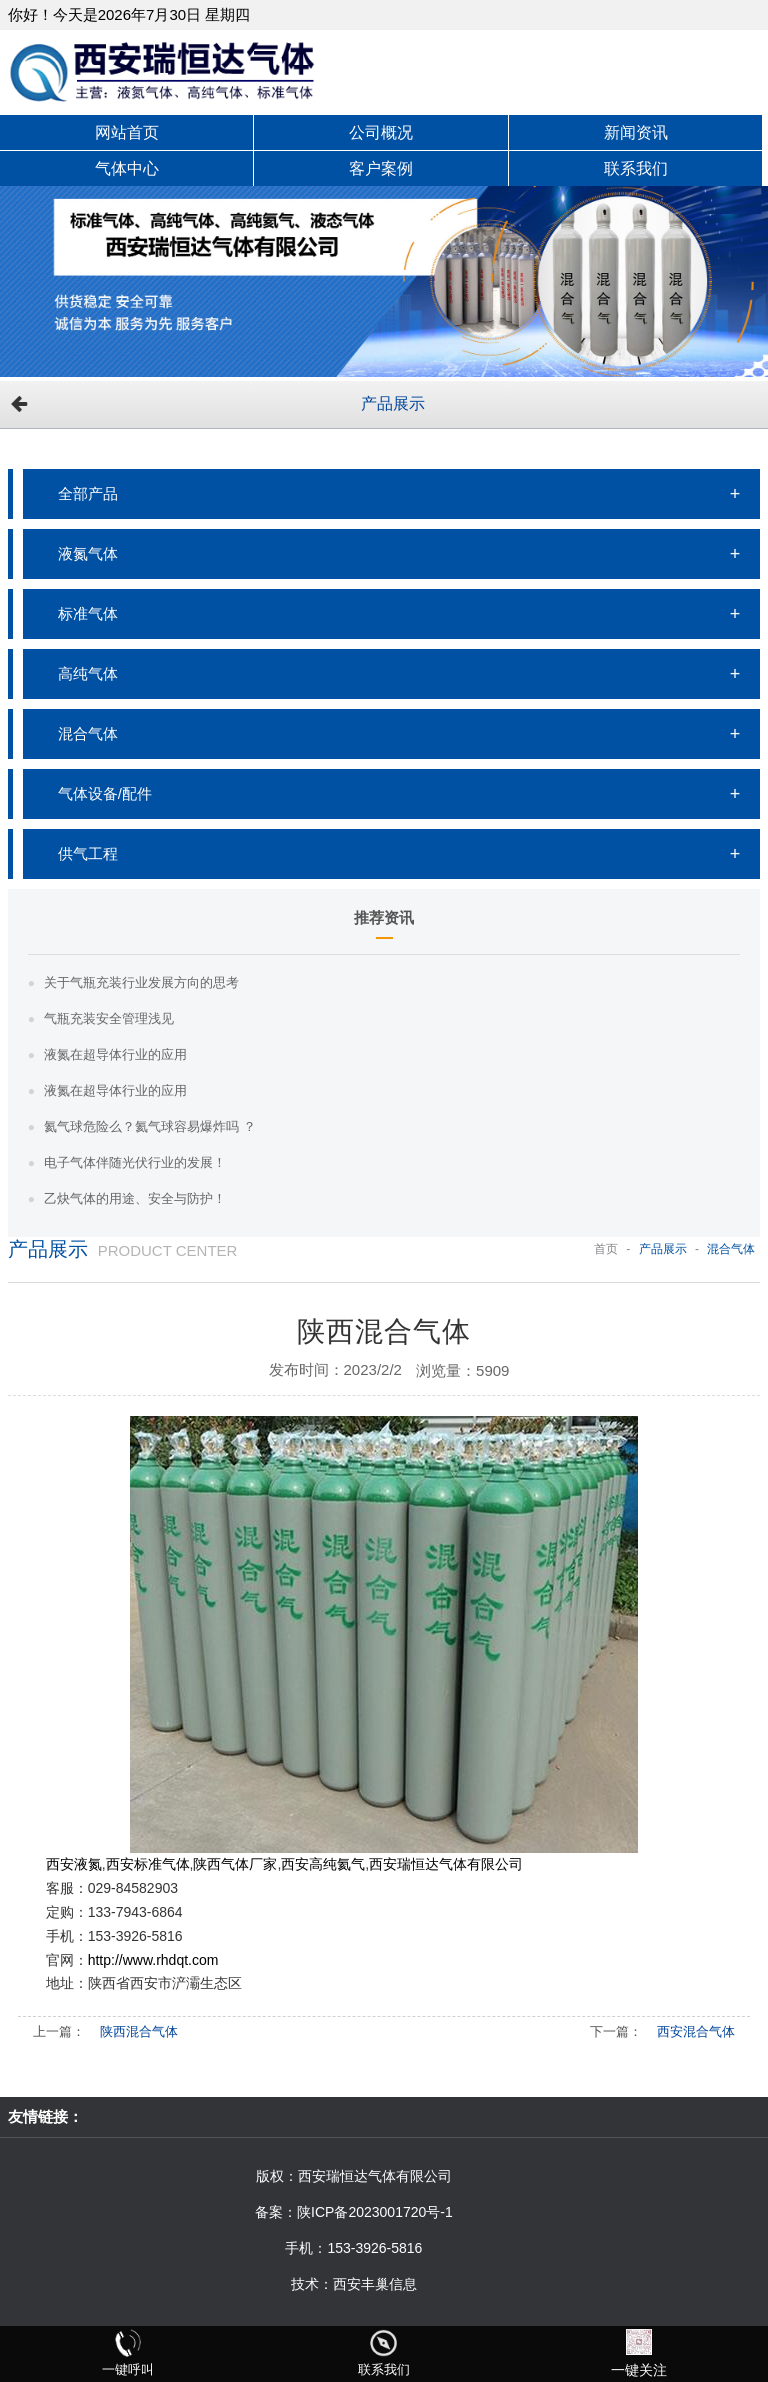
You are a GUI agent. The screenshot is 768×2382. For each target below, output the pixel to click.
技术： (312, 2284)
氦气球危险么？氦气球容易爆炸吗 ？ (150, 1126)
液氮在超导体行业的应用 (115, 1054)
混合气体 (88, 733)
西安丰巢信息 (375, 2284)
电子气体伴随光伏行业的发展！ (135, 1162)
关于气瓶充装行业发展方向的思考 (141, 982)
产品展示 (393, 403)
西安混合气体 (696, 2031)
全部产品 (88, 493)
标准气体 (88, 613)
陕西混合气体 (139, 2031)
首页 (606, 1249)
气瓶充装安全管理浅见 (109, 1018)
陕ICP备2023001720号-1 (375, 2212)
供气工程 (88, 853)
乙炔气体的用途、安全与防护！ (135, 1198)
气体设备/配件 (105, 793)
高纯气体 (88, 673)
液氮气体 (88, 553)
